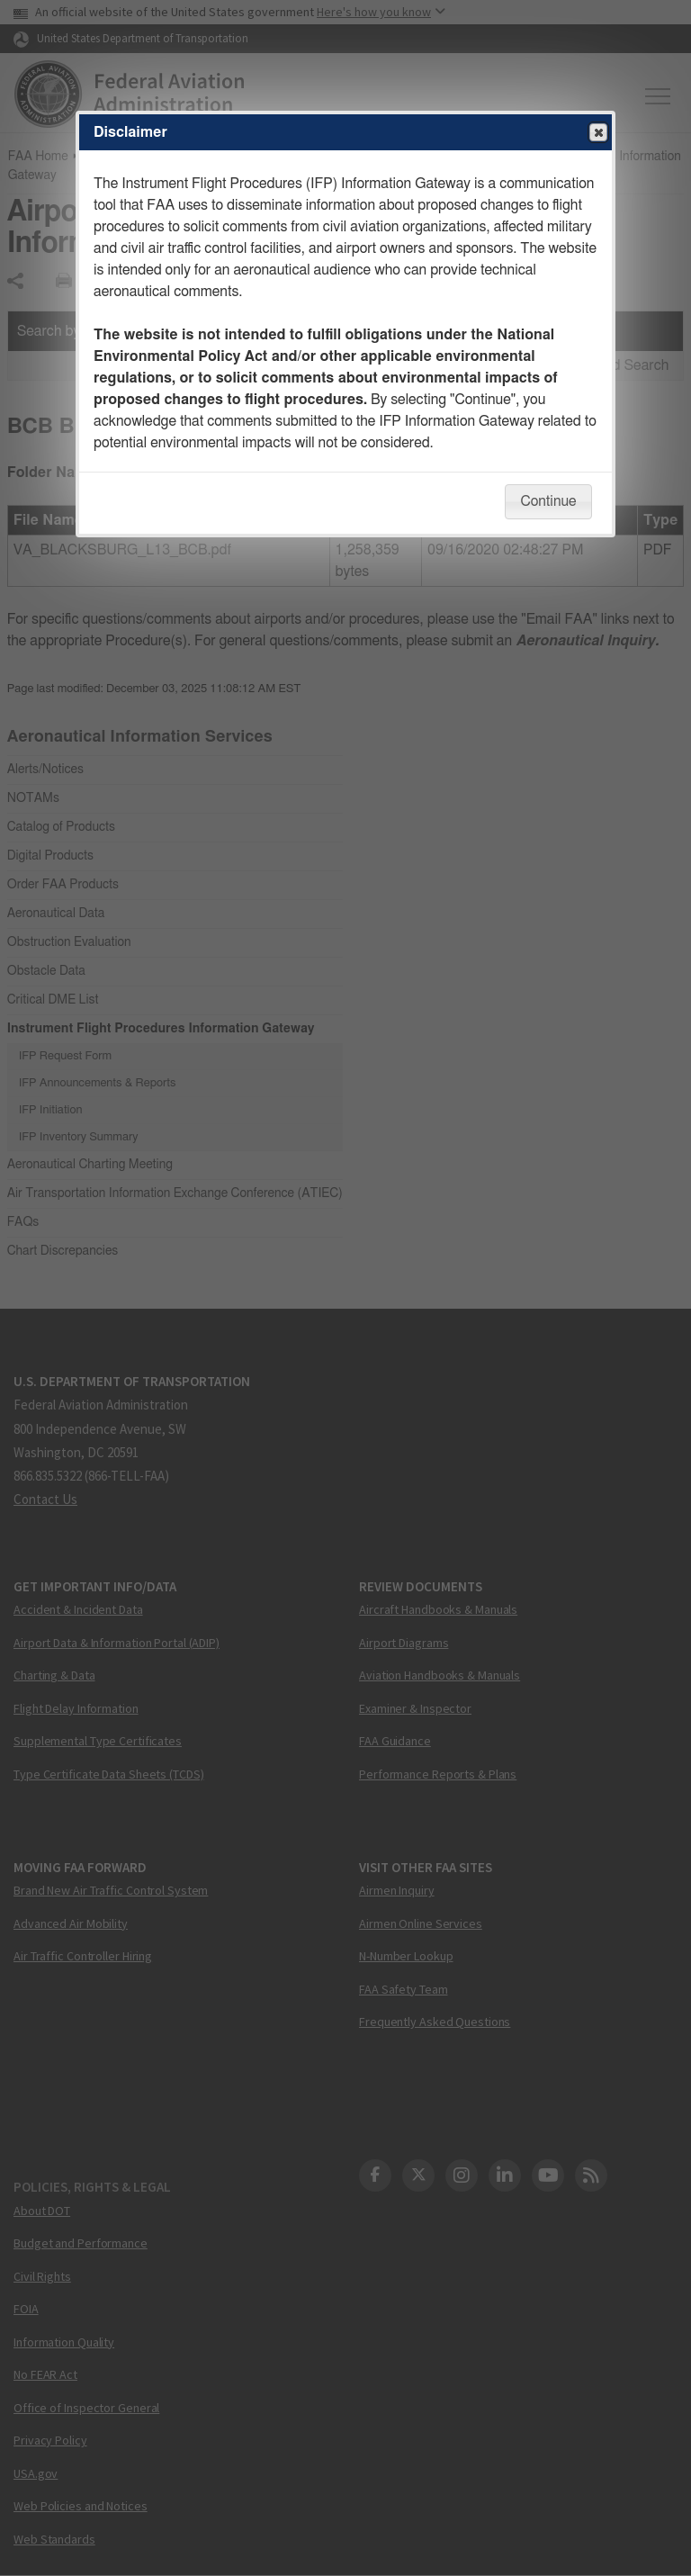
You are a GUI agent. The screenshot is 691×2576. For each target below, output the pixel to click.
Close (597, 133)
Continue (548, 501)
